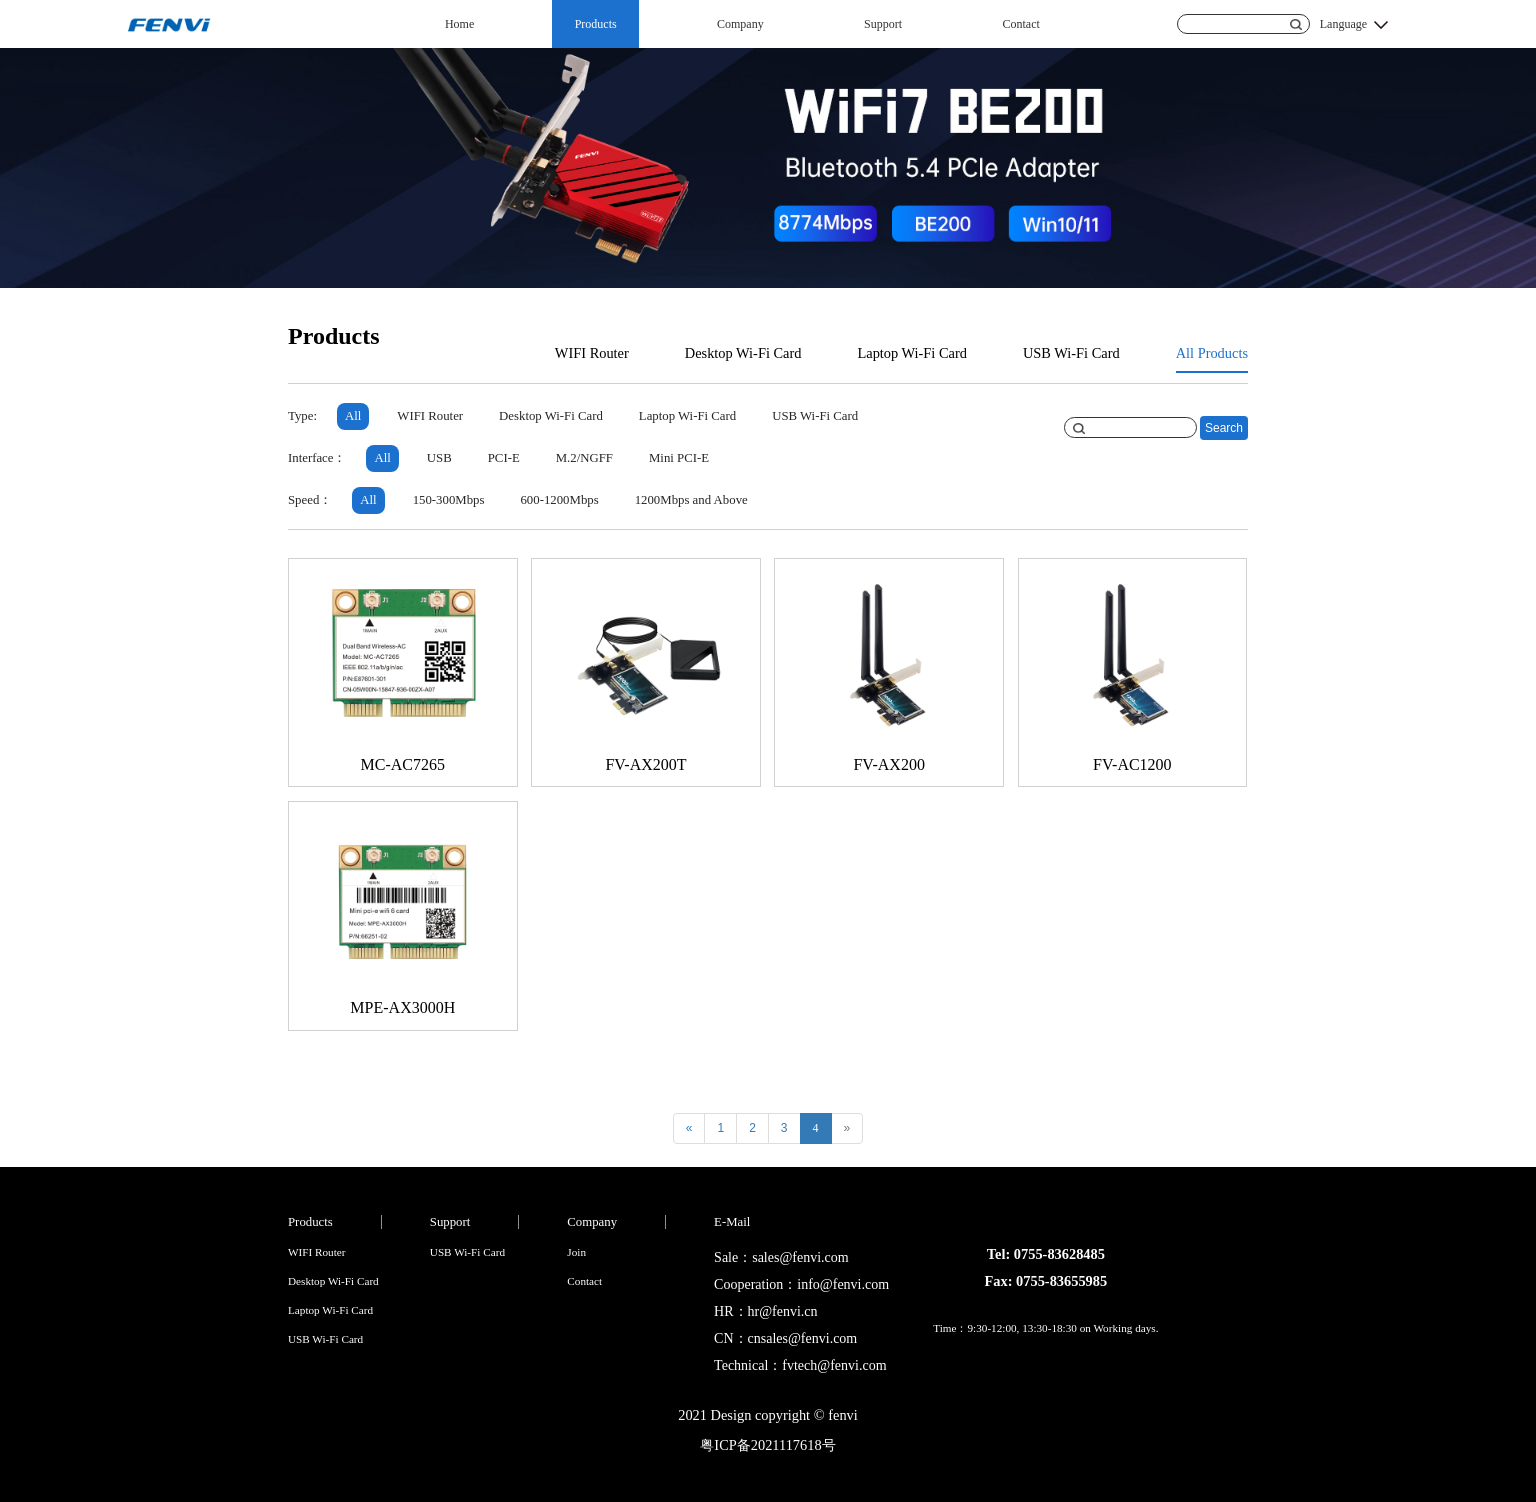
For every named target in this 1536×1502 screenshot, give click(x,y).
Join (576, 1252)
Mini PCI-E (679, 458)
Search (1224, 428)
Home (459, 24)
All (353, 416)
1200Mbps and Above (691, 500)
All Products (1212, 353)
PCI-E (504, 458)
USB (439, 458)
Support (883, 24)
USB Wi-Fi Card (1071, 353)
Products (596, 24)
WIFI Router (592, 353)
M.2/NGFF (584, 458)
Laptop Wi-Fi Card (911, 353)
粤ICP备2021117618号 (767, 1445)
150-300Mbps (449, 500)
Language (1343, 24)
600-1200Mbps (559, 500)
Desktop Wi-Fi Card (743, 353)
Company (740, 24)
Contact (1021, 24)
